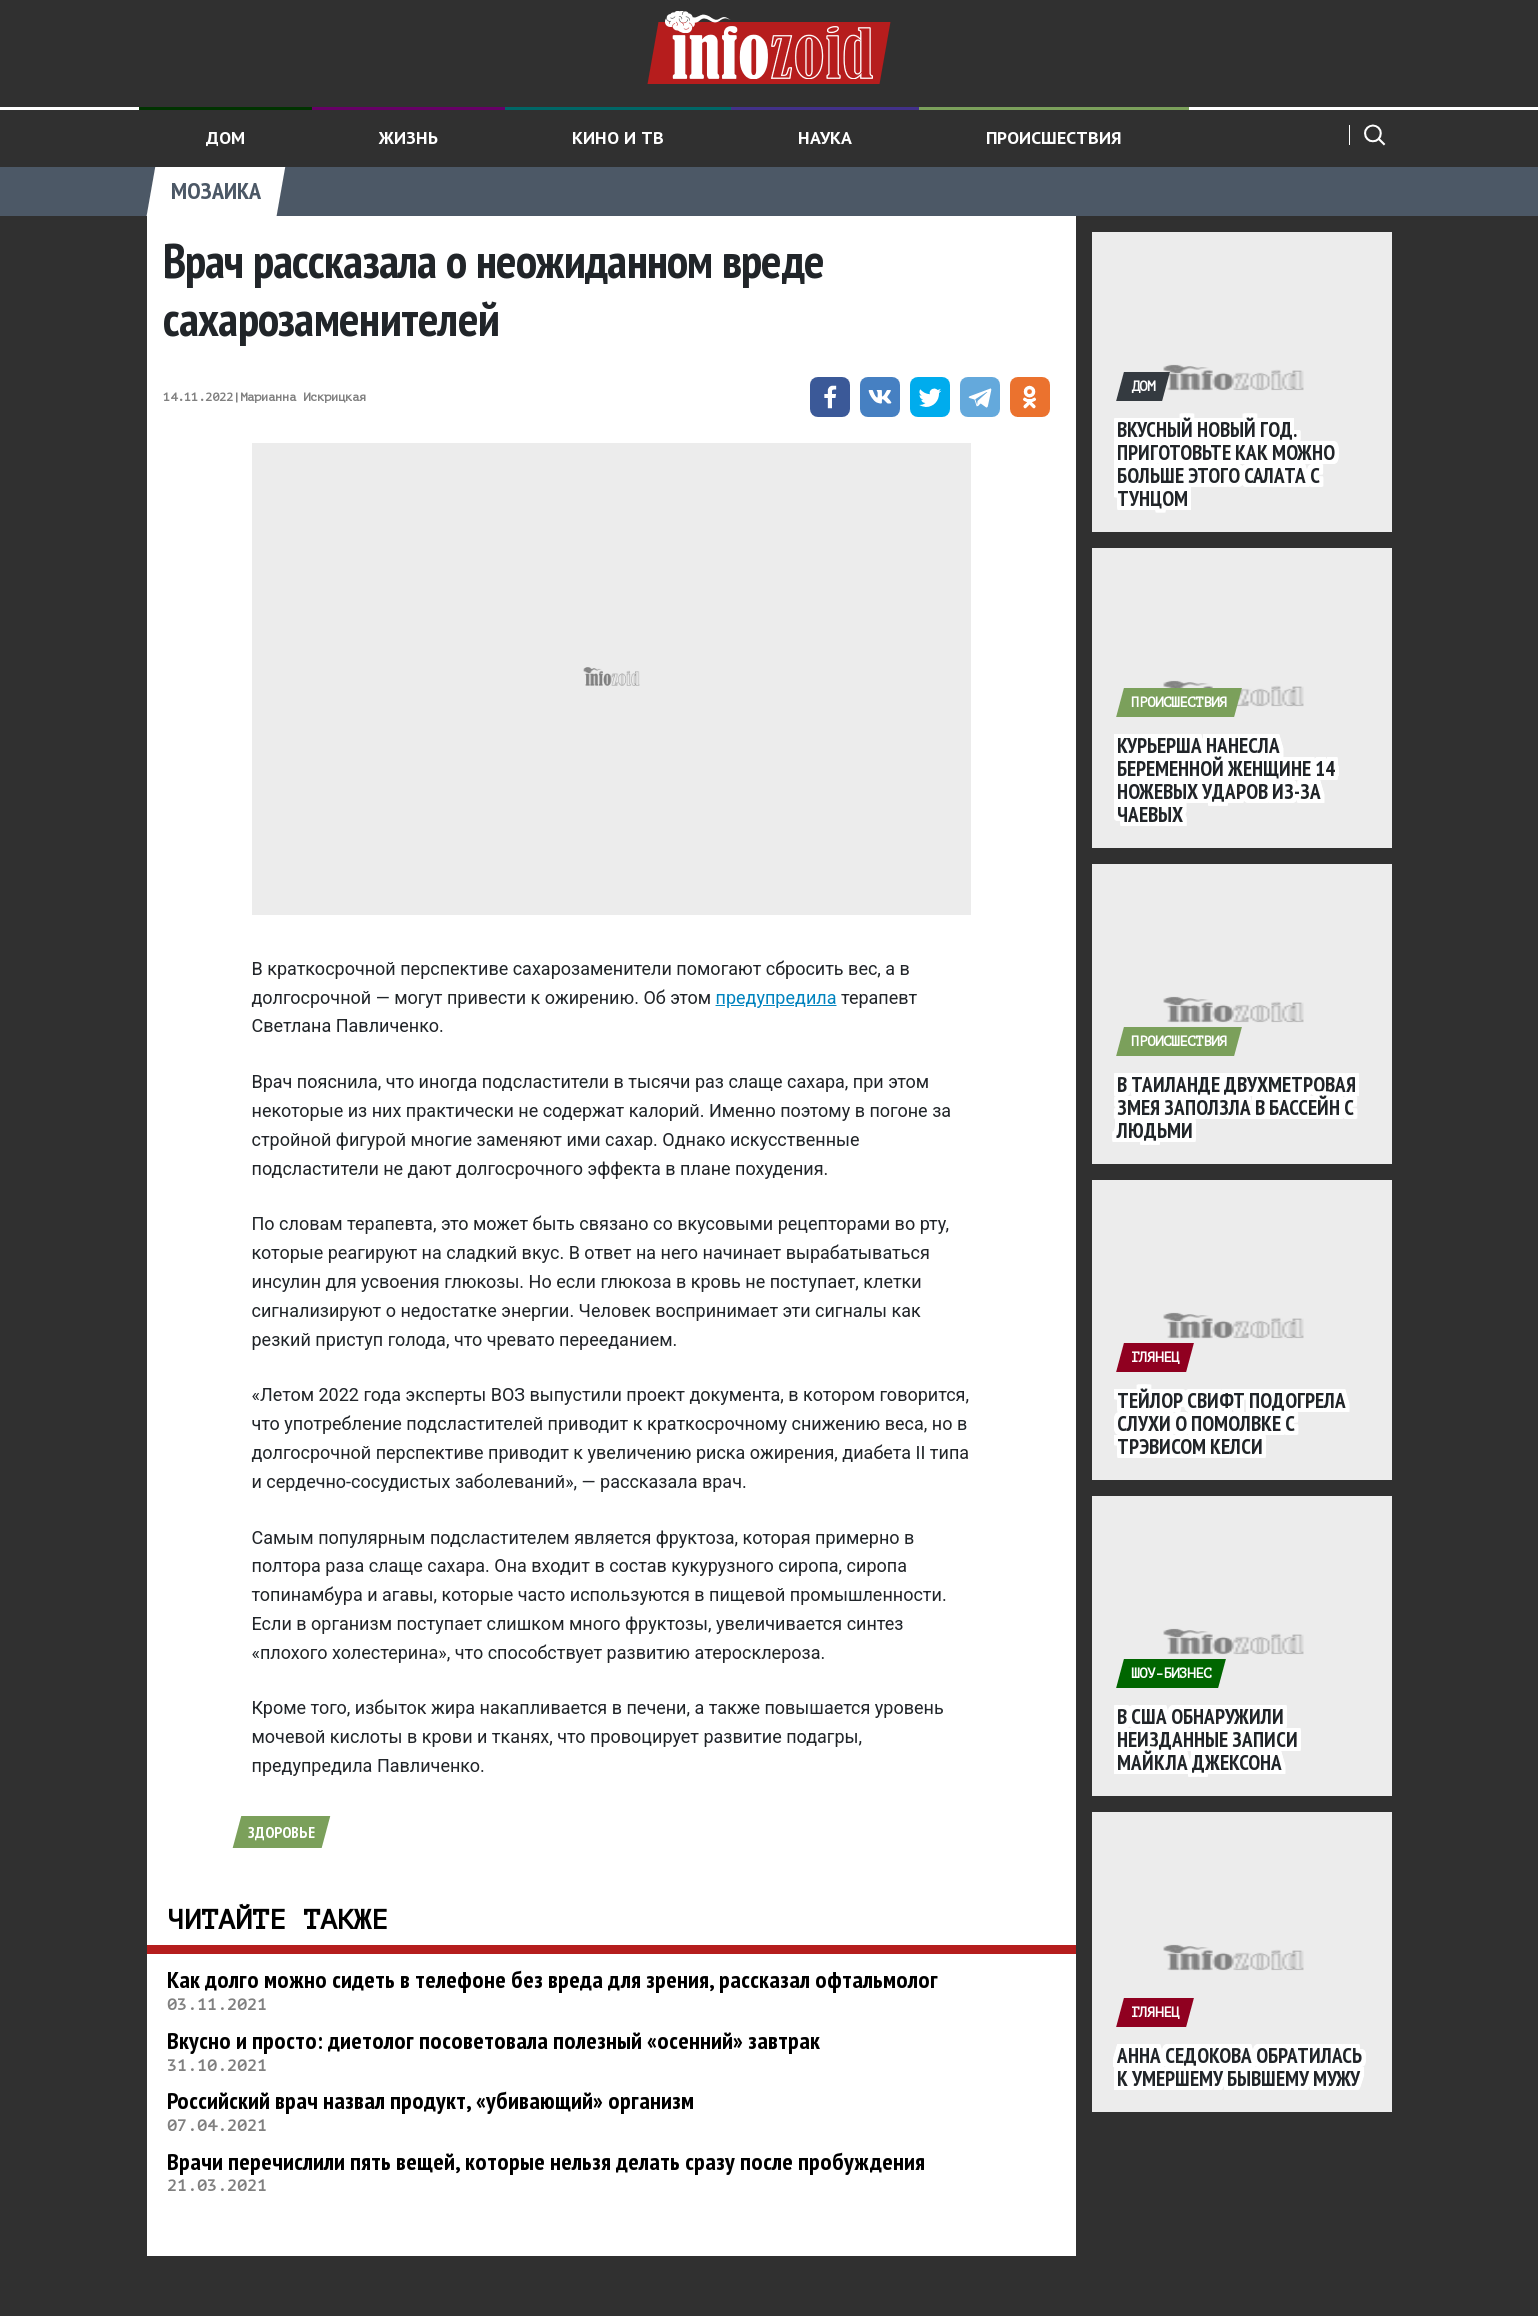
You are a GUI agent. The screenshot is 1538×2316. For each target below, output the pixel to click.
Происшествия (1054, 137)
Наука (825, 137)
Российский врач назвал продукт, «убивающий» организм (430, 2100)
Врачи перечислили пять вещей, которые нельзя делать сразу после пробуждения (546, 2161)
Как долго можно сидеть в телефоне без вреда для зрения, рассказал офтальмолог (552, 1979)
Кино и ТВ (618, 137)
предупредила (776, 997)
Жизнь (408, 137)
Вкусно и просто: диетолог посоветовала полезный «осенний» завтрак (493, 2040)
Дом (225, 137)
